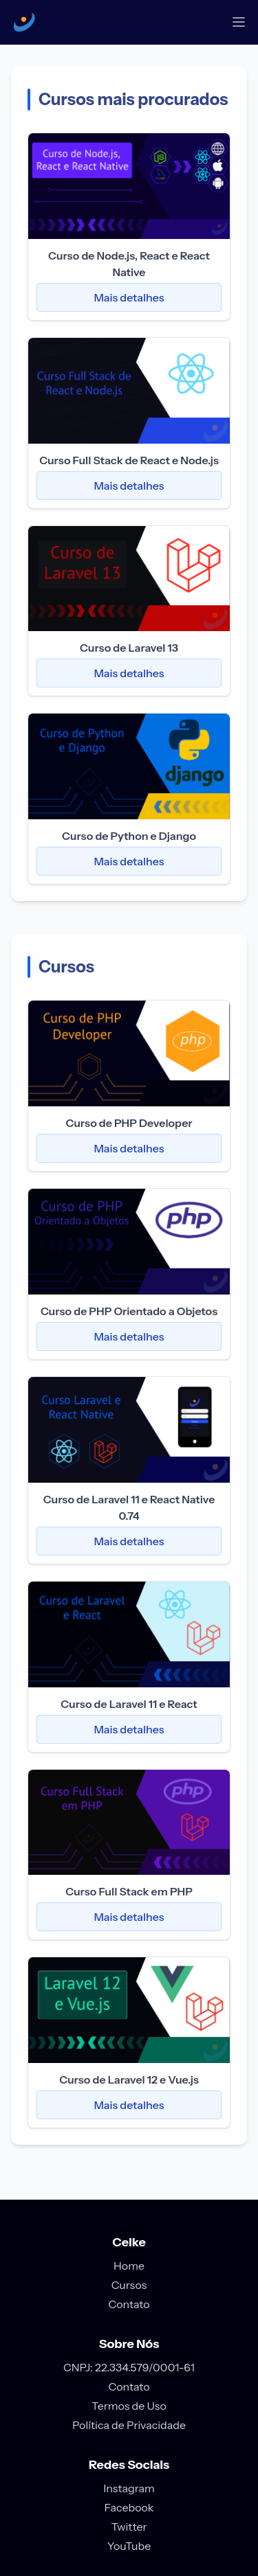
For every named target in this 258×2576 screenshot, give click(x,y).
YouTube (129, 2546)
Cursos (129, 2285)
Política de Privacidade (129, 2425)
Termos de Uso (129, 2406)
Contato (128, 2304)
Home (129, 2265)
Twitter (129, 2526)
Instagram (128, 2488)
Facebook (129, 2507)
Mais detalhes (129, 297)
